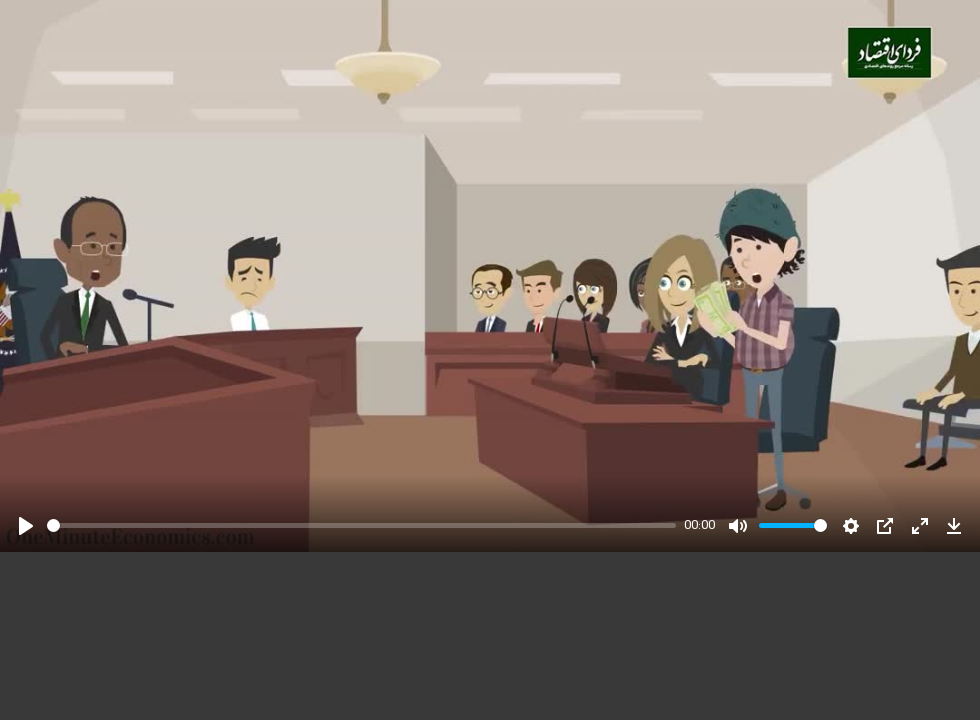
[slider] (361, 525)
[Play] (26, 526)
